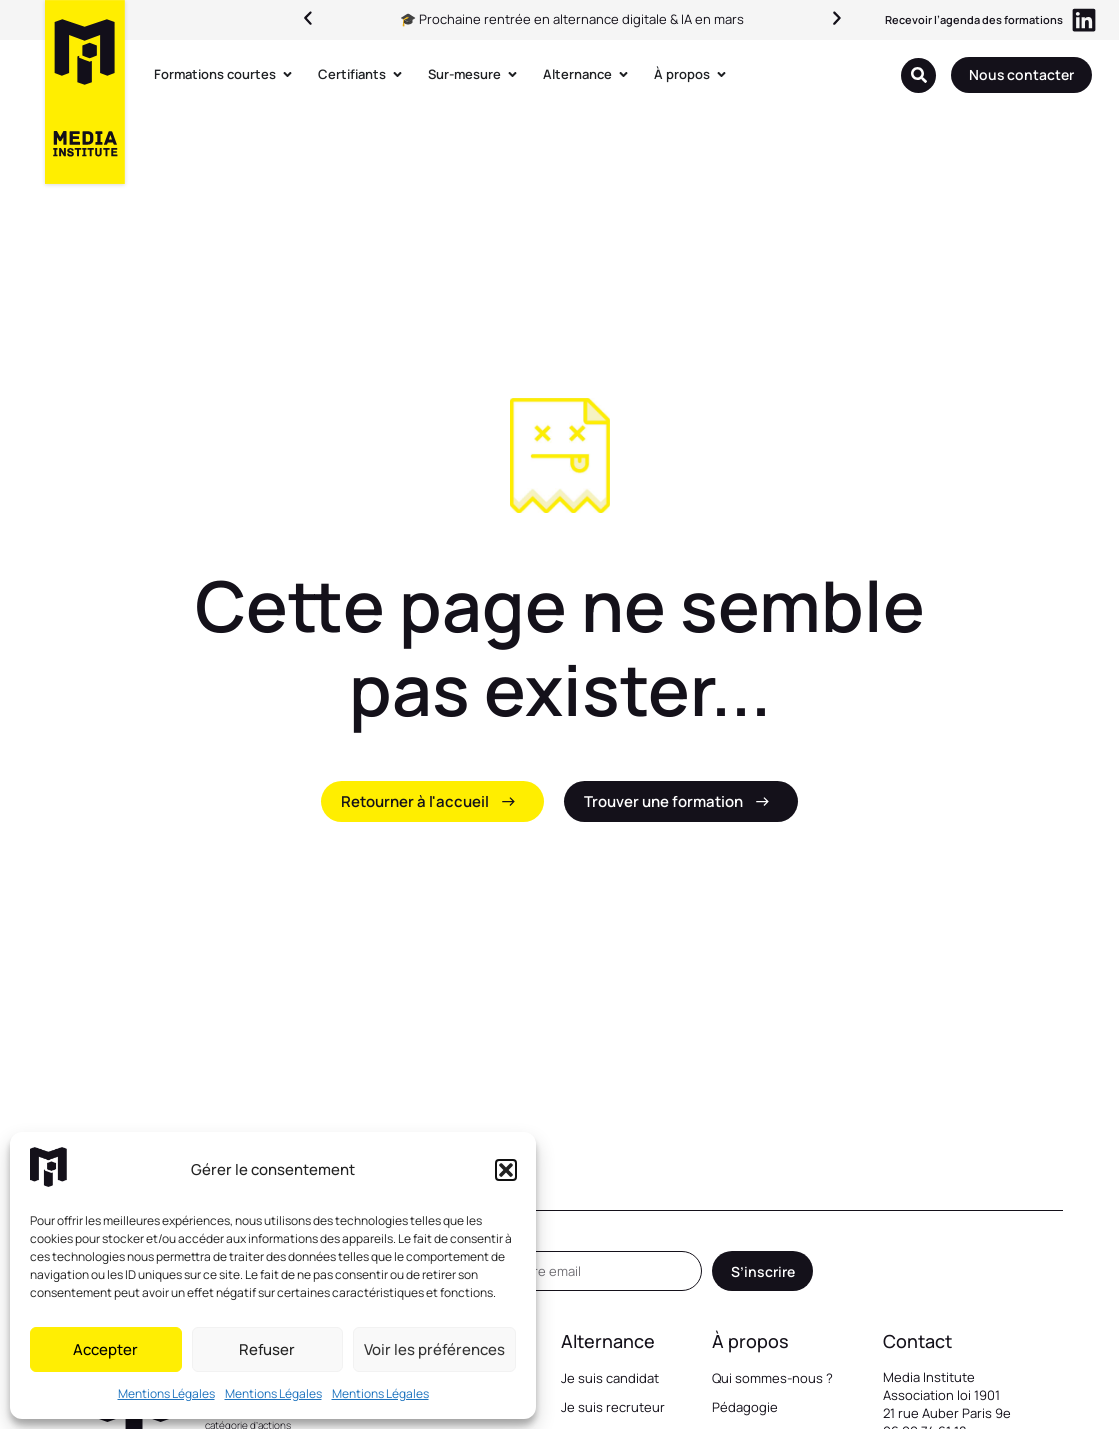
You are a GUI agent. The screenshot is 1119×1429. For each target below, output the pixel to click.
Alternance (608, 1341)
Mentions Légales (166, 1393)
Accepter (105, 1349)
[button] (506, 1170)
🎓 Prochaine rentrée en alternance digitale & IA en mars (572, 19)
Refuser (267, 1349)
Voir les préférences (434, 1349)
